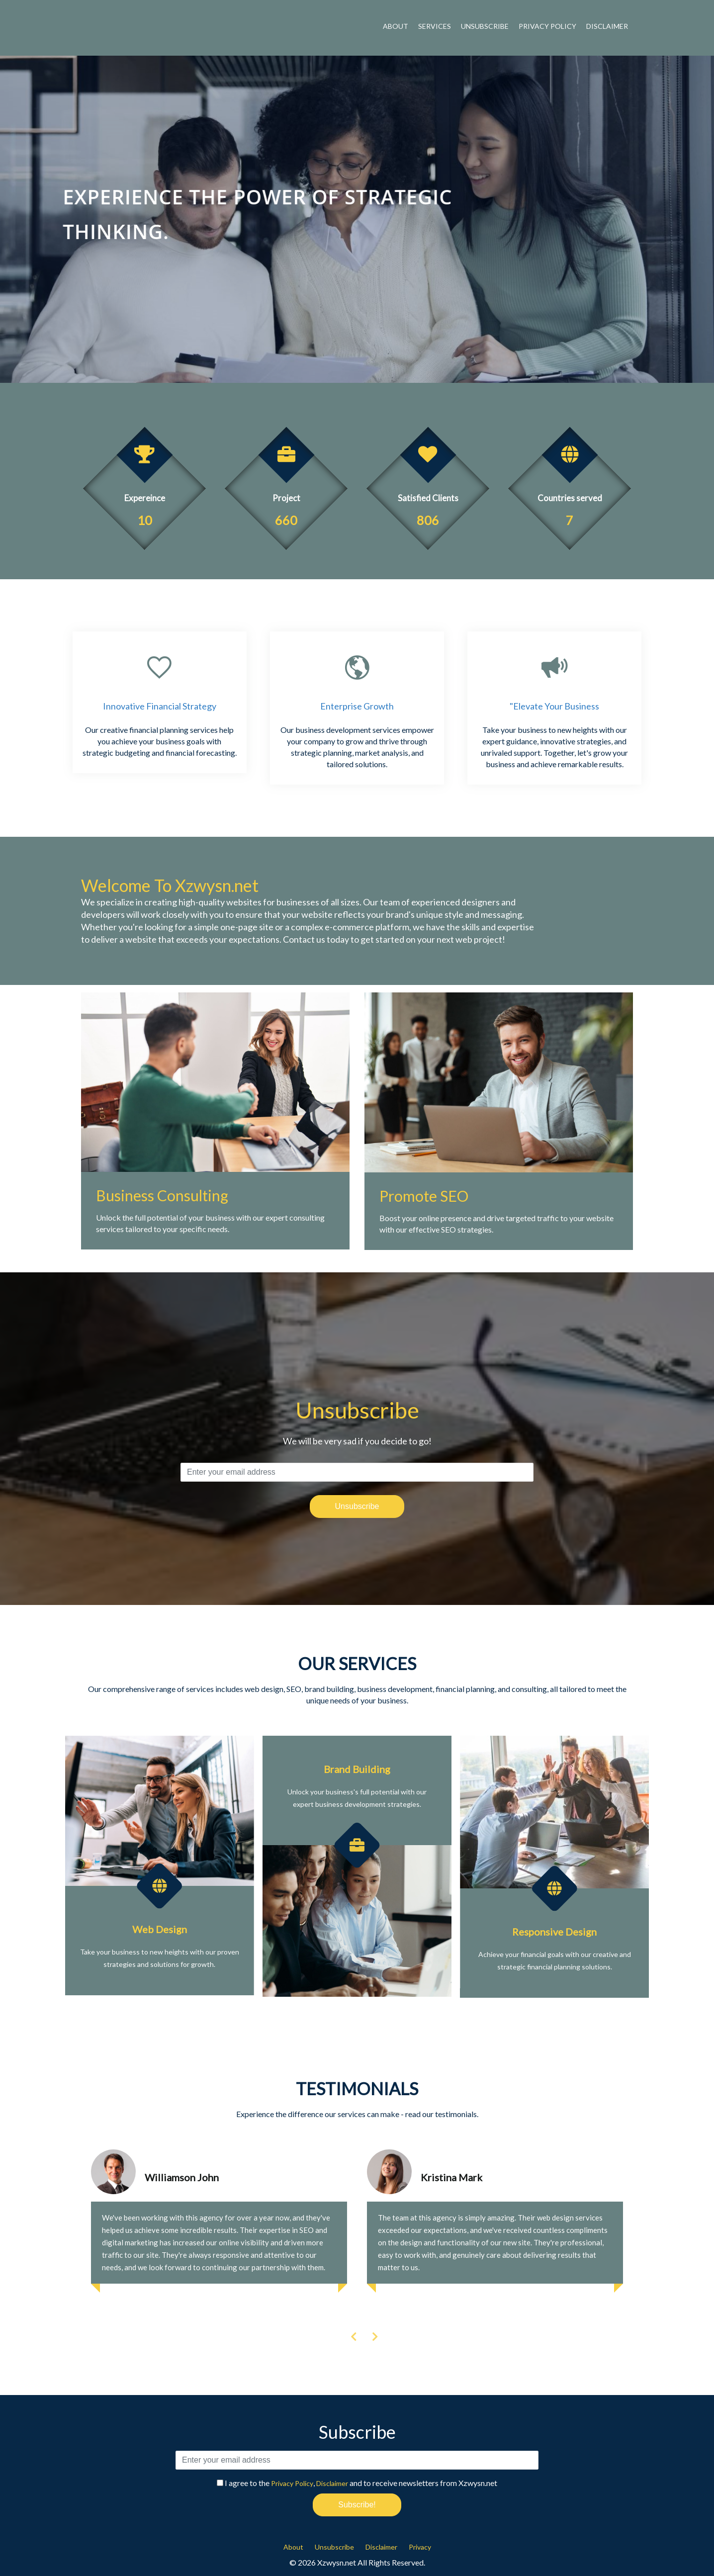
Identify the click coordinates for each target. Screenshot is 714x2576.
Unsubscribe (485, 26)
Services (434, 26)
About (395, 26)
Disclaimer (607, 26)
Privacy (420, 2547)
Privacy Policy (547, 26)
